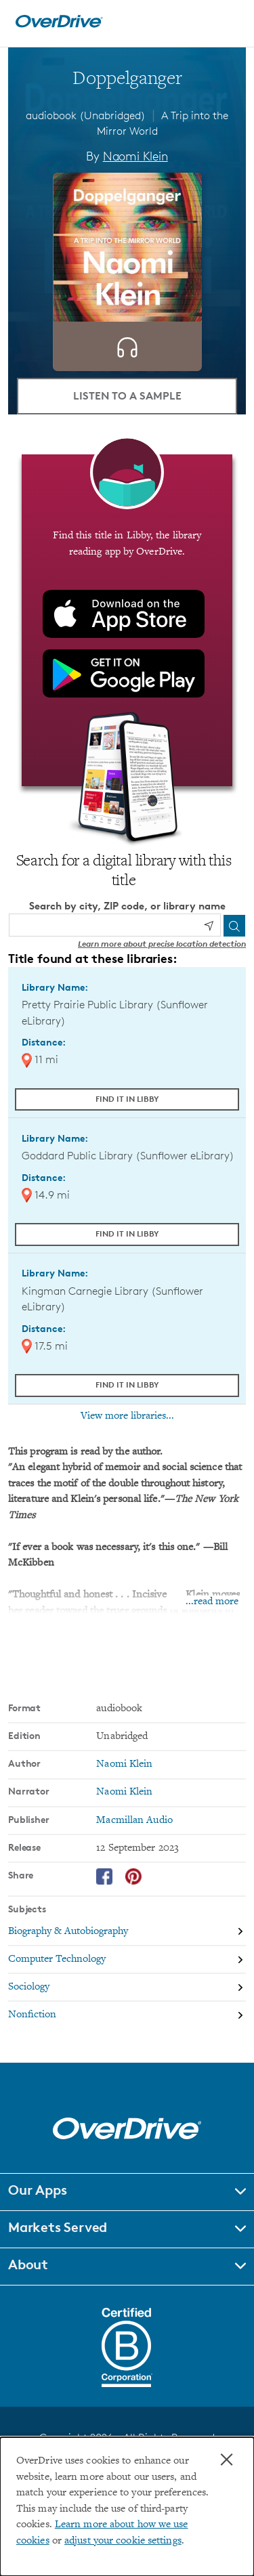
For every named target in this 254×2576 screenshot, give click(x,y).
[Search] (234, 926)
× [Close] (226, 2459)
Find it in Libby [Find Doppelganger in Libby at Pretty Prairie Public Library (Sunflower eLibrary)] (127, 1099)
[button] (127, 2192)
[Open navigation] (229, 21)
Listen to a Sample (127, 395)
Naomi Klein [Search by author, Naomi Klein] (135, 155)
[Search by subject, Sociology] (127, 1988)
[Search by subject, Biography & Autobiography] (127, 1932)
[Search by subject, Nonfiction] (127, 2015)
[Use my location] (208, 926)
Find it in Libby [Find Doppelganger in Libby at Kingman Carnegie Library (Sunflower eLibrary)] (127, 1384)
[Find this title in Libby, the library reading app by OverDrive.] (127, 620)
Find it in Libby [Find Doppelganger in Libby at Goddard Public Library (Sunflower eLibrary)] (127, 1233)
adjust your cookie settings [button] (123, 2541)
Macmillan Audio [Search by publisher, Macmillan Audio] (134, 1821)
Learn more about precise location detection (162, 944)
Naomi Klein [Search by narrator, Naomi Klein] (124, 1792)
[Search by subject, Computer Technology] (127, 1960)
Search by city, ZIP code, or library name (127, 905)
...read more (212, 1602)
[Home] (59, 25)
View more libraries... (127, 1416)
